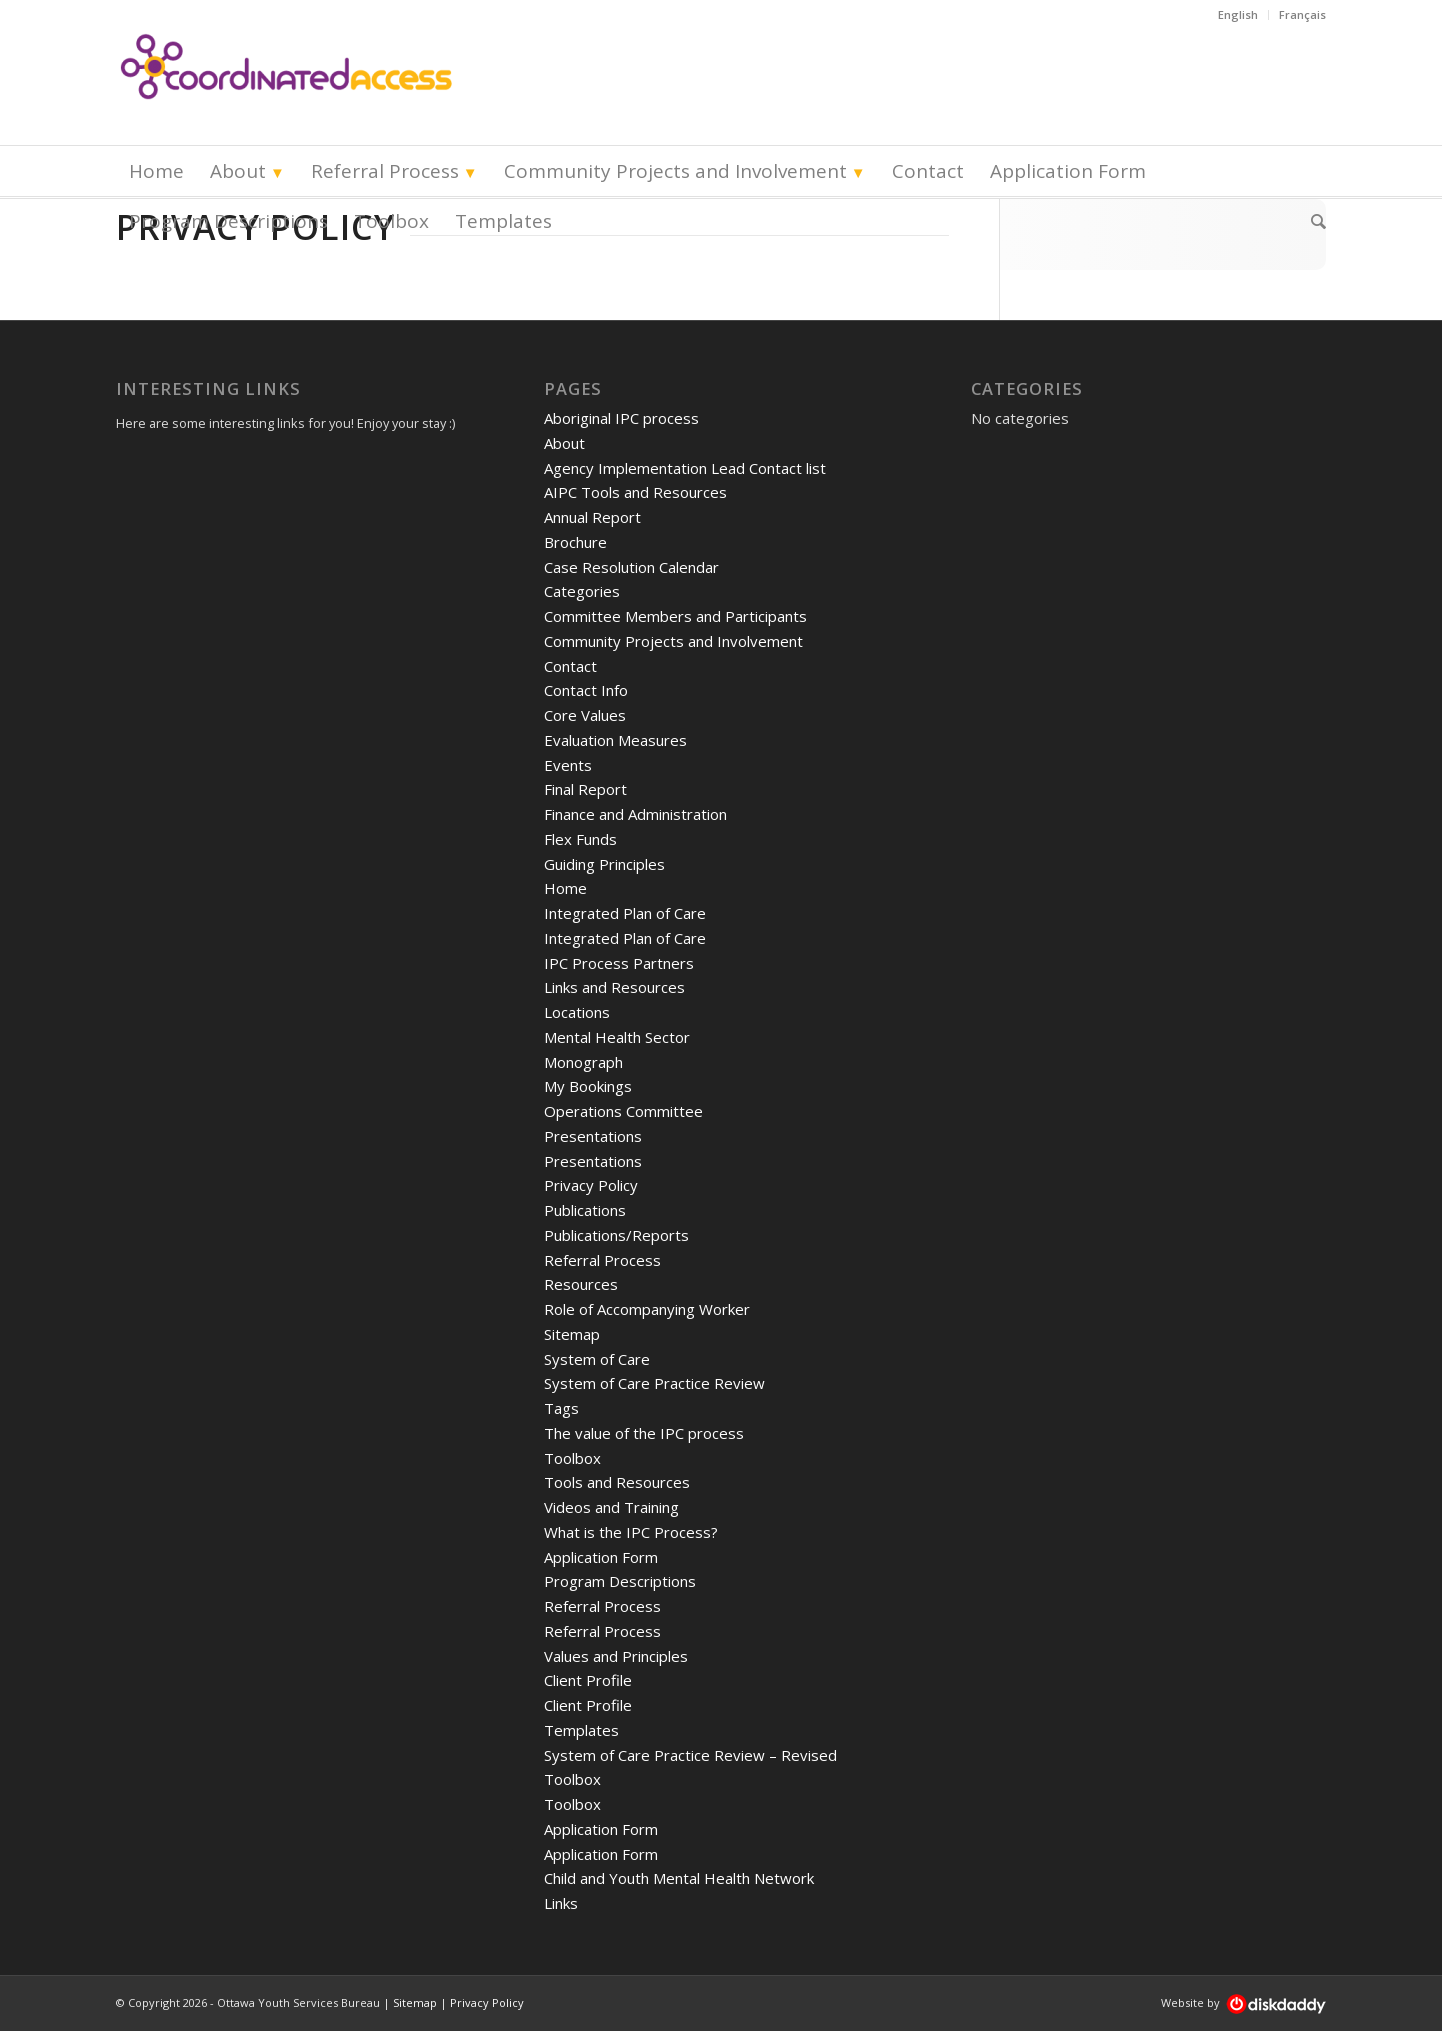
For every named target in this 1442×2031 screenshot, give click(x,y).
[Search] (1312, 221)
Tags (561, 1408)
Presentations (593, 1136)
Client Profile (588, 1680)
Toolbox (572, 1458)
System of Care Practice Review (654, 1383)
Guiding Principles (604, 864)
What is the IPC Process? (631, 1532)
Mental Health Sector (617, 1037)
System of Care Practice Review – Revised (690, 1755)
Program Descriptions (620, 1581)
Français (1302, 14)
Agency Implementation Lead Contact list (685, 468)
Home (565, 888)
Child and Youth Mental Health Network (679, 1878)
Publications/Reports (616, 1235)
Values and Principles (616, 1656)
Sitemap (572, 1334)
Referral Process (602, 1260)
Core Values (585, 715)
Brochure (575, 542)
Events (568, 765)
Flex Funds (580, 839)
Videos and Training (611, 1507)
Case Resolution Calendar (631, 567)
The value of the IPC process (644, 1433)
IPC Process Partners (619, 963)
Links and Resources (614, 987)
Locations (577, 1012)
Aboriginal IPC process (621, 418)
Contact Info (586, 690)
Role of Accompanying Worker (647, 1309)
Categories (582, 591)
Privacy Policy (591, 1185)
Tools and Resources (617, 1482)
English (1238, 14)
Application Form (601, 1557)
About (564, 443)
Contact (570, 666)
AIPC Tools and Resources (635, 492)
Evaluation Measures (615, 740)
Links (561, 1903)
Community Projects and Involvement (673, 641)
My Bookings (588, 1086)
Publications (585, 1210)
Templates (581, 1730)
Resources (581, 1284)
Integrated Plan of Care (625, 913)
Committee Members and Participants (675, 616)
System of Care (597, 1359)
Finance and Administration (635, 814)
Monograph (583, 1062)
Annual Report (592, 517)
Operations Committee (623, 1111)
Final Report (585, 789)
